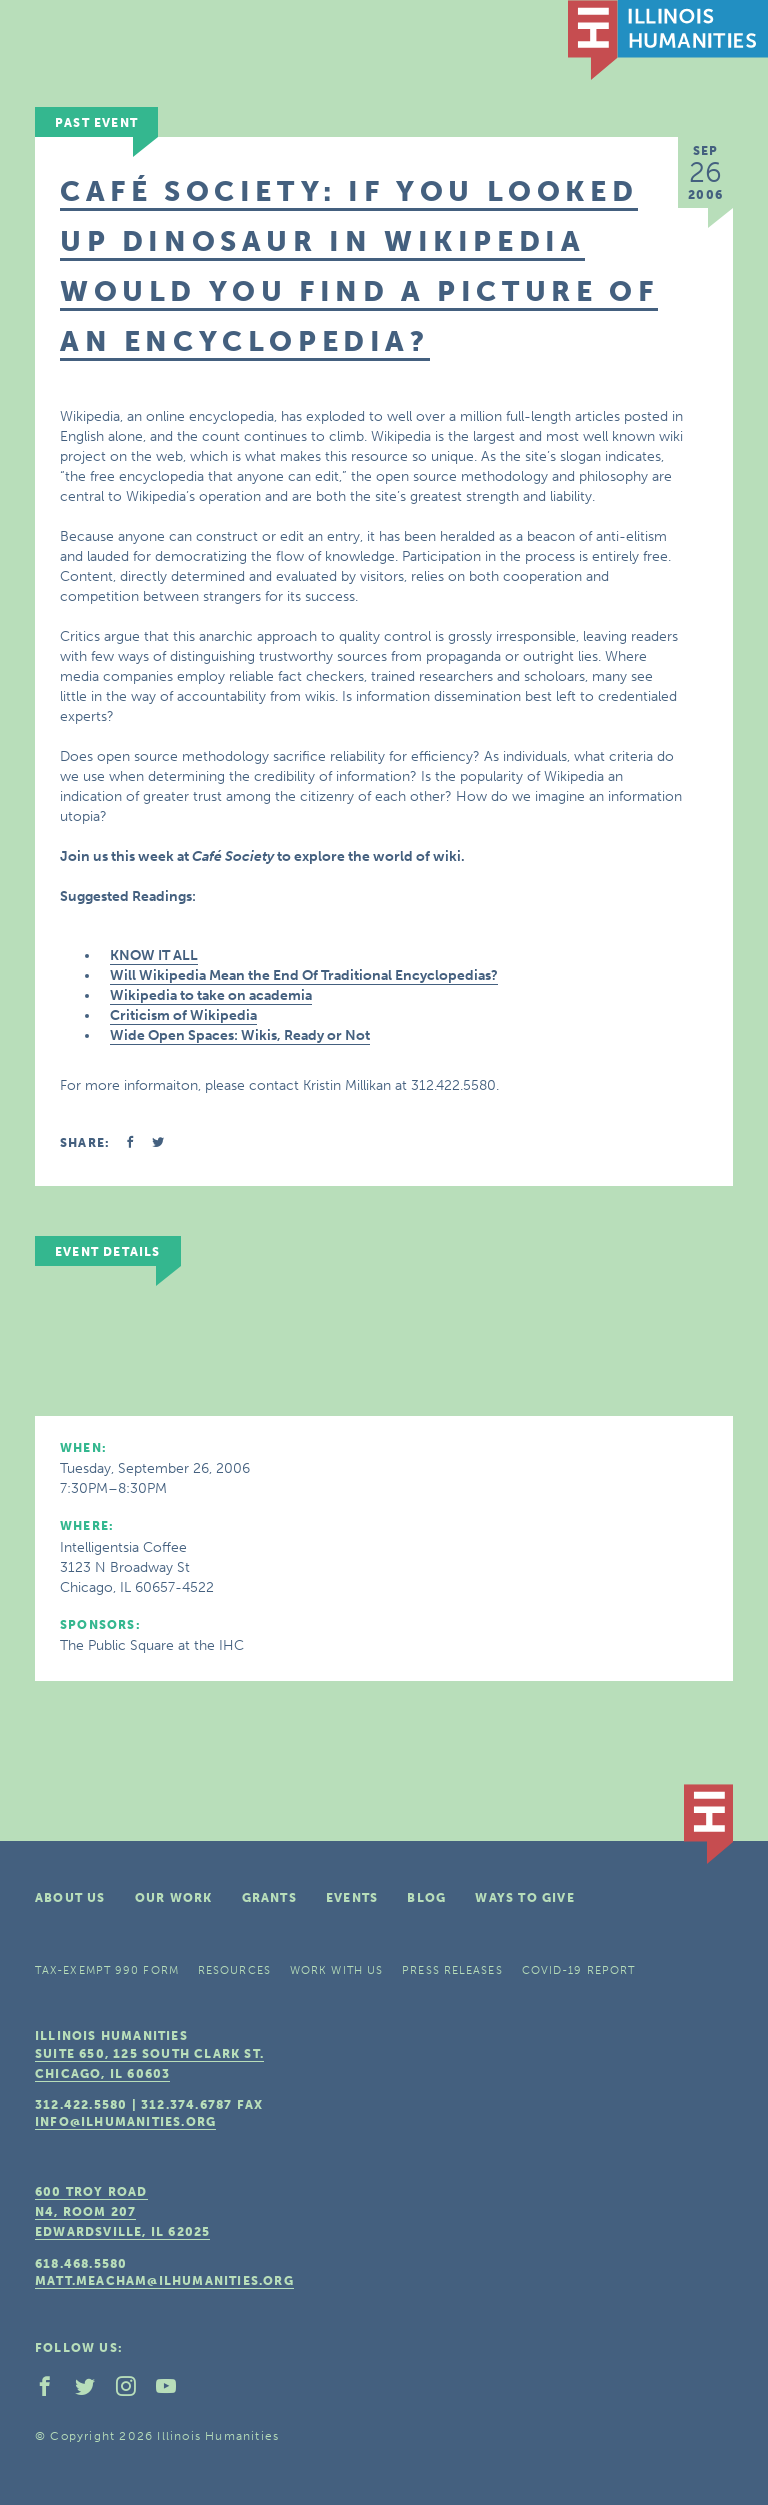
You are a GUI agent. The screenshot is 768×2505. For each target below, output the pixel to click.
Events (352, 1898)
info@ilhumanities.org (125, 2122)
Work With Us (336, 1970)
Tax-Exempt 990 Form (107, 1970)
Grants (269, 1898)
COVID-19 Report (579, 1970)
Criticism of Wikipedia (183, 1015)
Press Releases (452, 1970)
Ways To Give (524, 1898)
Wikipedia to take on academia (211, 995)
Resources (234, 1970)
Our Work (174, 1898)
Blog (426, 1898)
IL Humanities (668, 40)
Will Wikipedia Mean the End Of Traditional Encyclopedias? (304, 975)
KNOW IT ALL (154, 955)
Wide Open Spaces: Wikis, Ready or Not (240, 1035)
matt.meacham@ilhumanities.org (164, 2281)
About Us (70, 1898)
